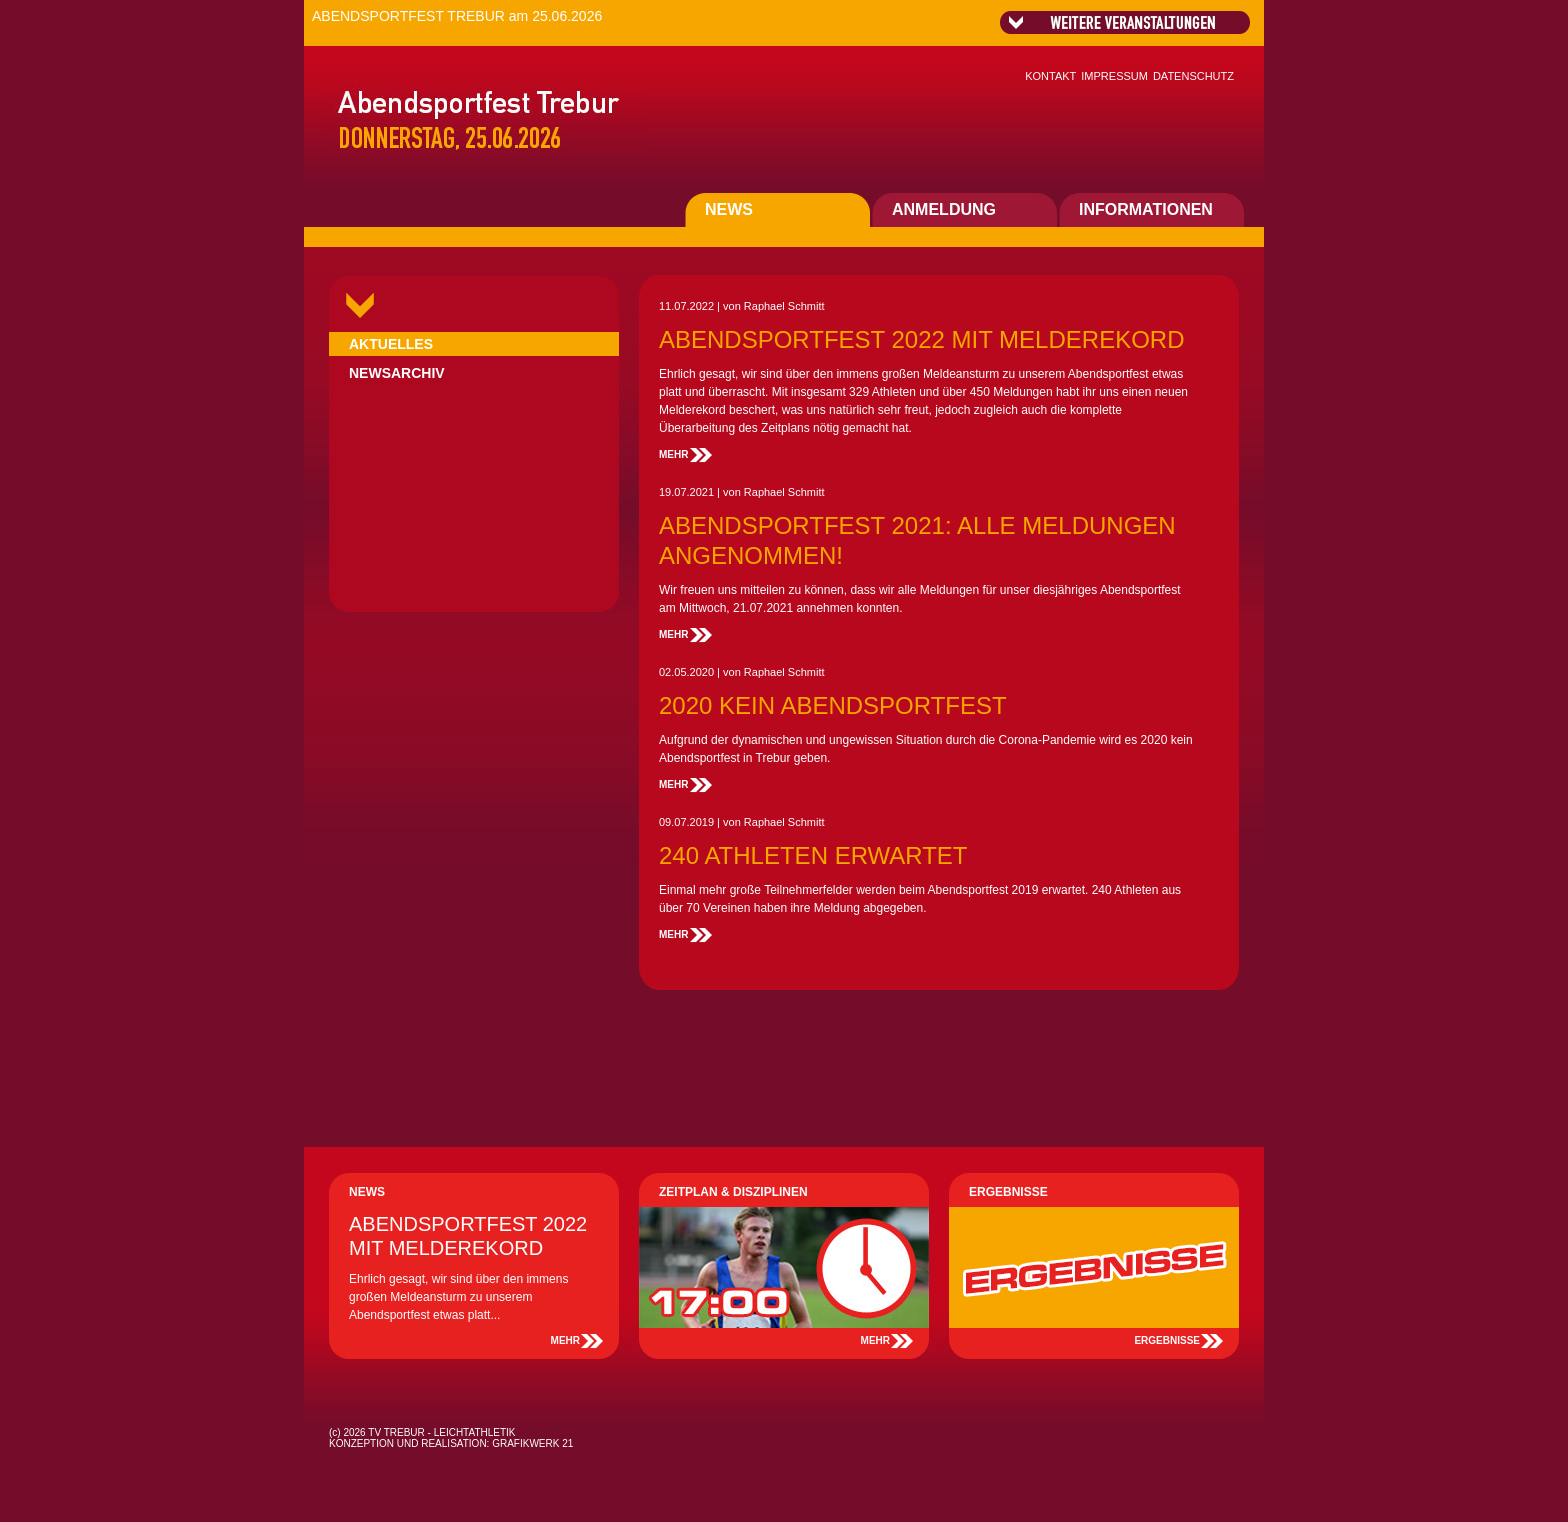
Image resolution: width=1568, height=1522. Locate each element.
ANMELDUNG (944, 209)
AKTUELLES (391, 344)
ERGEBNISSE (1167, 1340)
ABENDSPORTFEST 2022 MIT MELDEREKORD (921, 339)
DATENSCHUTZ (1193, 76)
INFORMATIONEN (1146, 209)
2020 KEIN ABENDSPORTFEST (833, 705)
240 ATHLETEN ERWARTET (813, 855)
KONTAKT (1050, 76)
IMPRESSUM (1114, 76)
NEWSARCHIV (397, 373)
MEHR (673, 454)
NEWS (729, 209)
